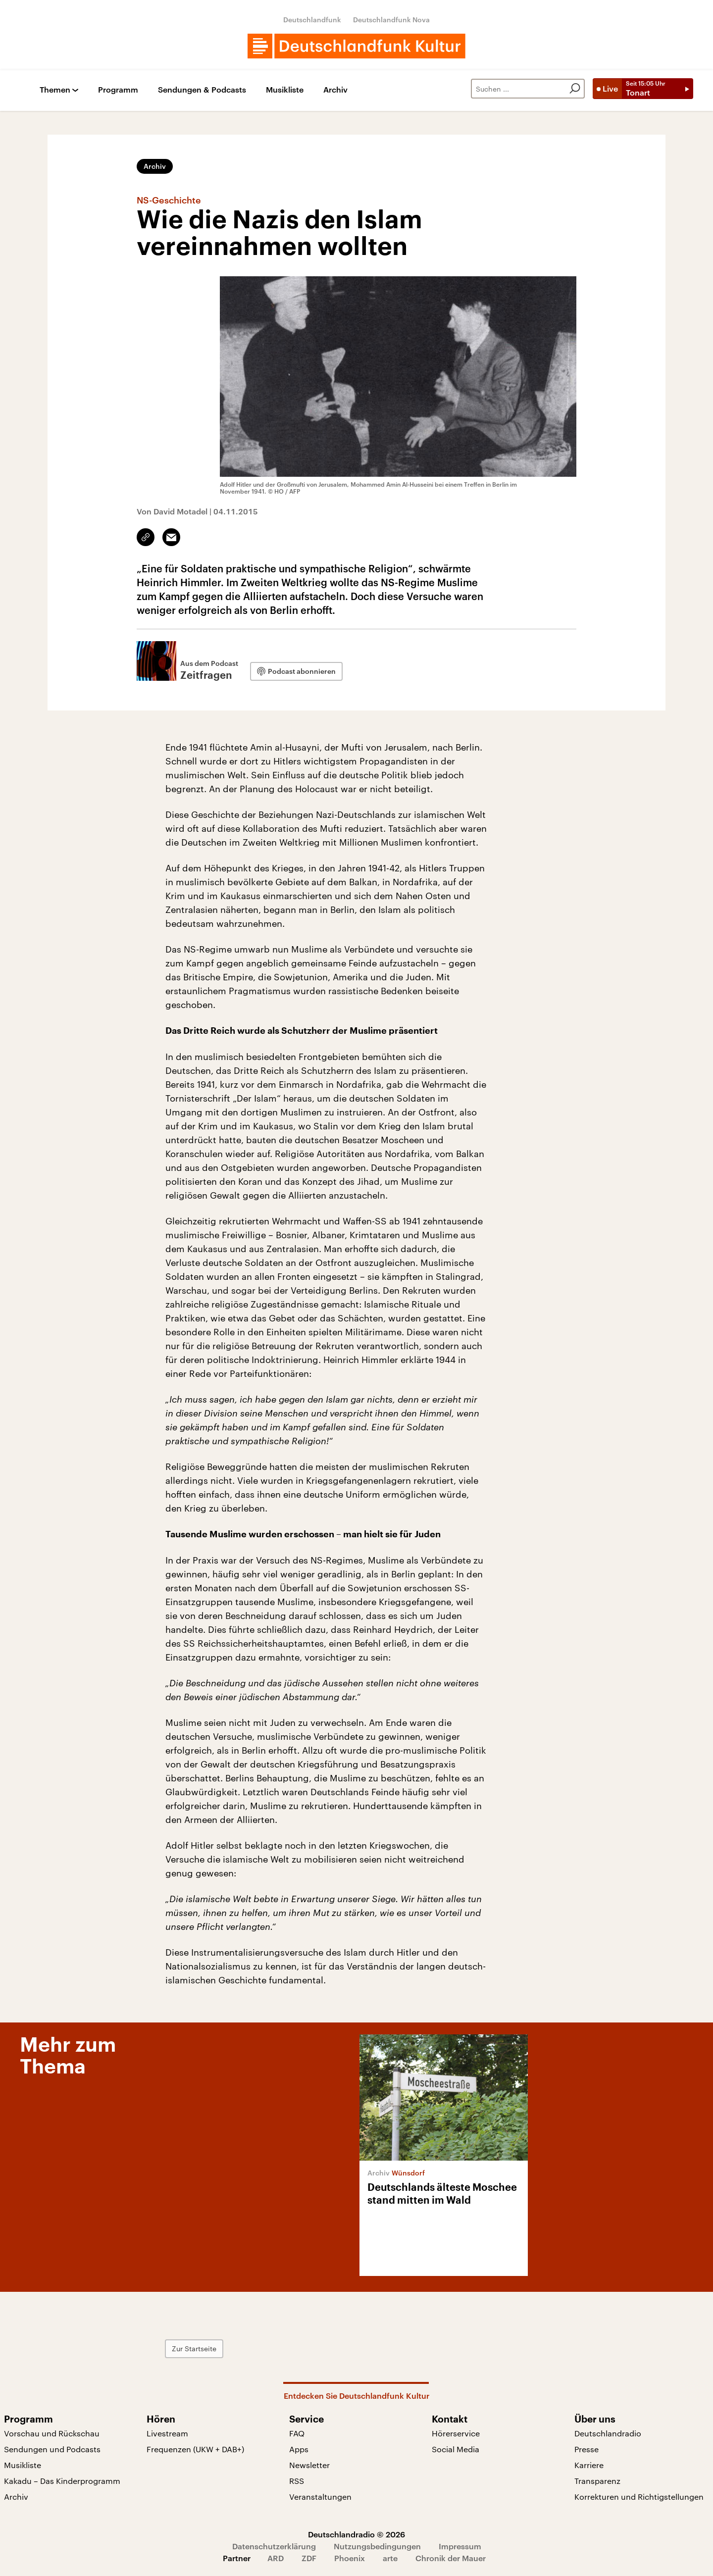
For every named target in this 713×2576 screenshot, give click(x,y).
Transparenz (597, 2480)
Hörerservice (456, 2433)
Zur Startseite (194, 2348)
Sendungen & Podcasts (202, 90)
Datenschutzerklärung (274, 2546)
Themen (55, 90)
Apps (298, 2449)
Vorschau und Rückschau (52, 2433)
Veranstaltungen (320, 2496)
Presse (586, 2449)
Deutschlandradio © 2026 (356, 2534)
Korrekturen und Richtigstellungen (639, 2496)
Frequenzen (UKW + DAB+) (195, 2449)
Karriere (589, 2465)
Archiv (335, 90)
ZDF (309, 2558)
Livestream (167, 2433)
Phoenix (349, 2558)
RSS (296, 2480)
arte (390, 2558)
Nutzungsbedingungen (377, 2546)
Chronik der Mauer (450, 2558)
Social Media (455, 2449)
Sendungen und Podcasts (52, 2449)
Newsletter (309, 2465)
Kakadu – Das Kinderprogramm (62, 2480)
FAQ (297, 2433)
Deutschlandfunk (312, 19)
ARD (275, 2558)
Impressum (460, 2546)
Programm (118, 90)
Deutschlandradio (607, 2433)
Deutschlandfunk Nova (391, 19)
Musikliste (285, 90)
